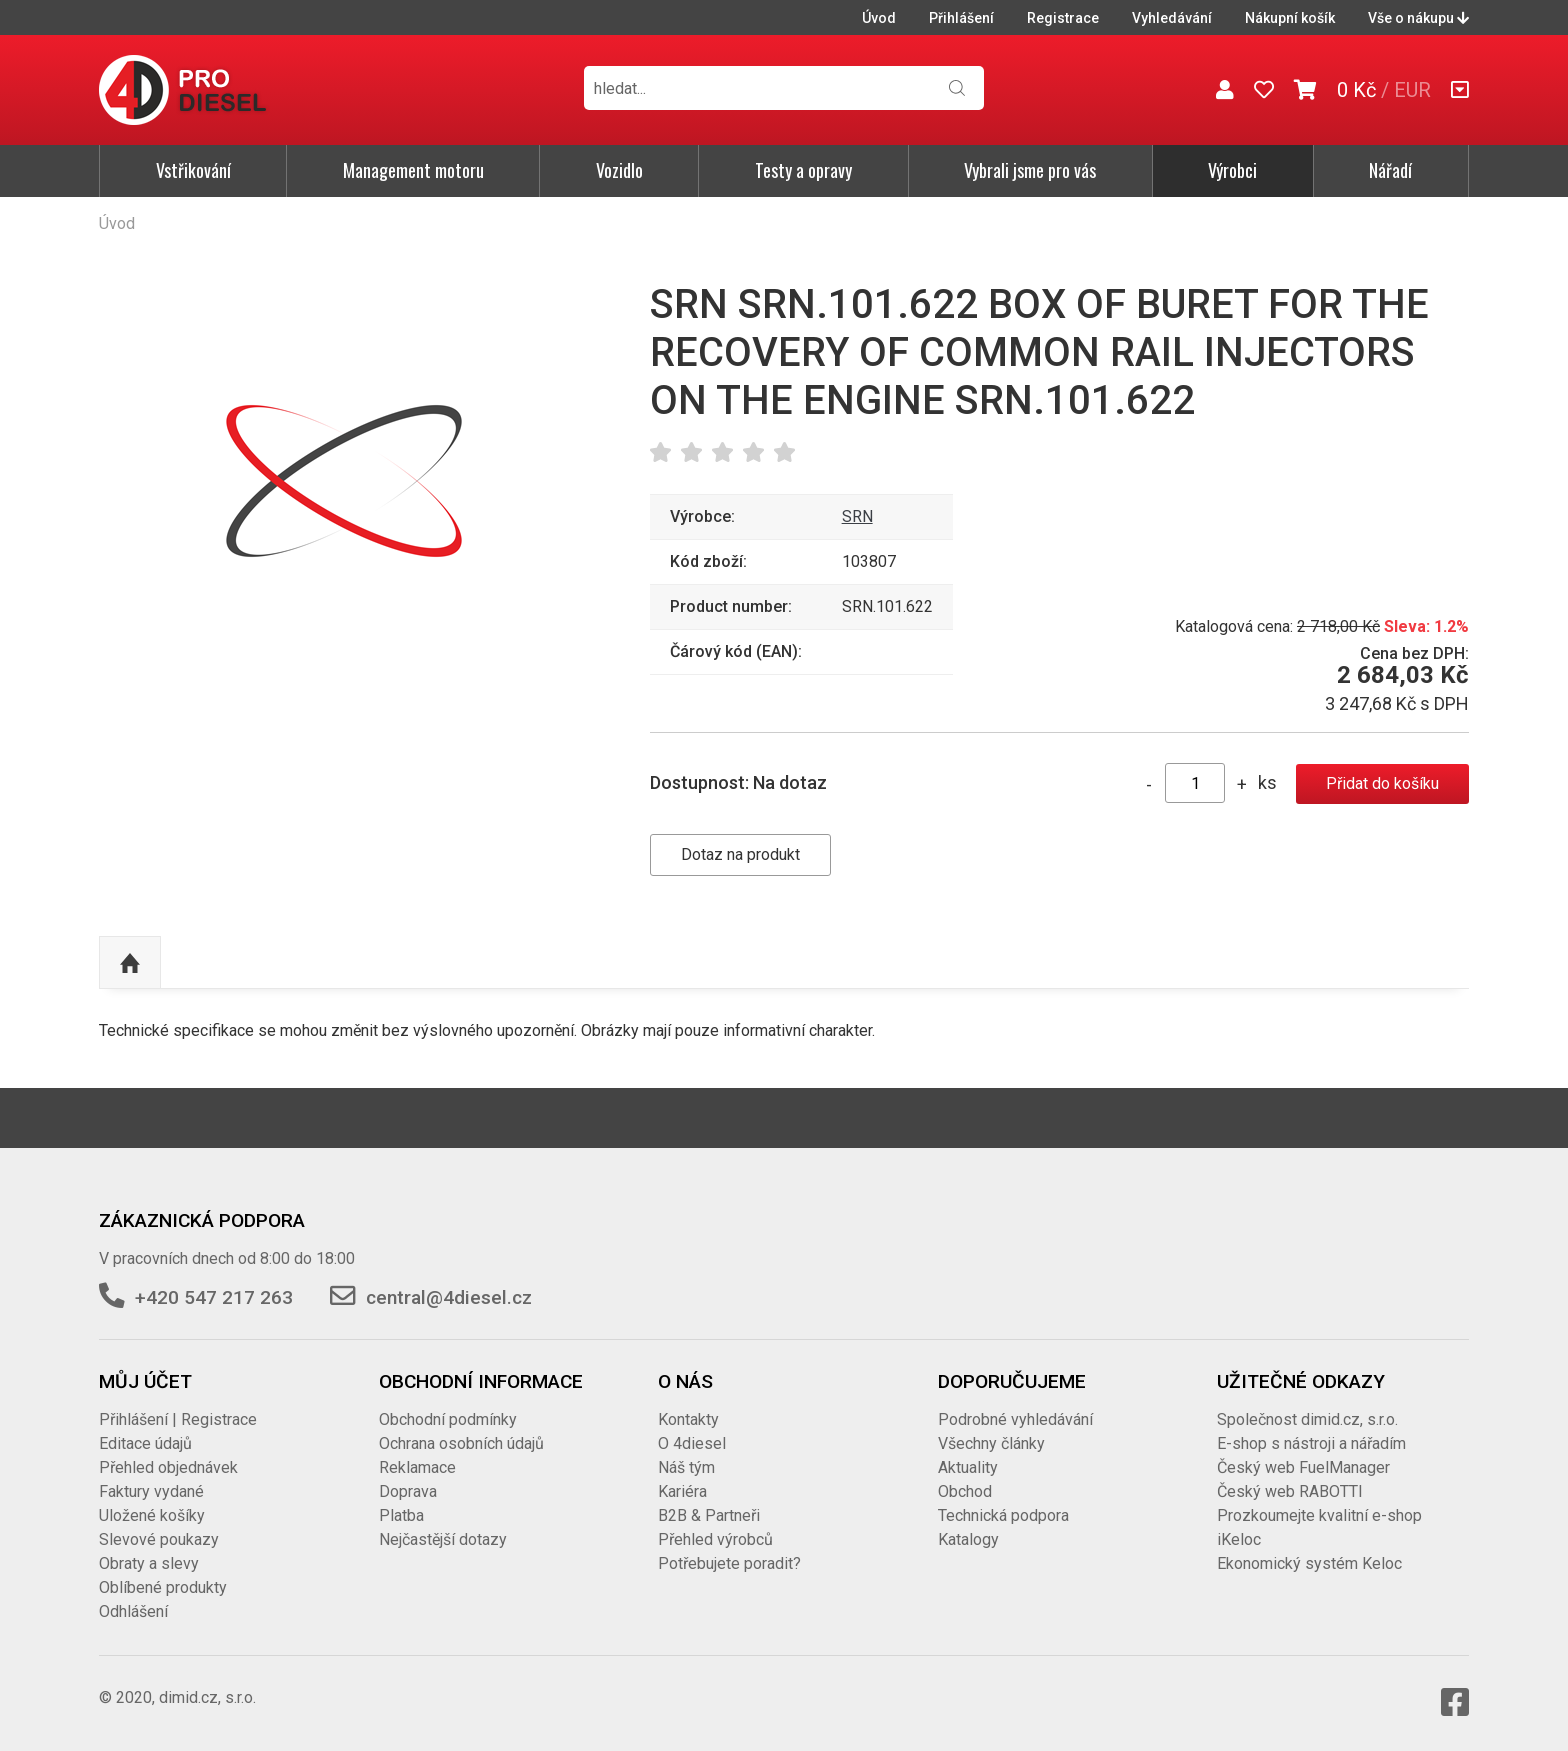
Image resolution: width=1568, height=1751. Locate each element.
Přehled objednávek (168, 1467)
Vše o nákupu (1418, 18)
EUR (1412, 90)
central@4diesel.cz (449, 1297)
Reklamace (417, 1467)
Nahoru (130, 963)
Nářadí (1390, 170)
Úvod (879, 18)
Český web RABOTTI (1290, 1491)
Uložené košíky (152, 1515)
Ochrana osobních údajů (461, 1443)
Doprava (408, 1491)
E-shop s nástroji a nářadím (1311, 1443)
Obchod (965, 1491)
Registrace (1063, 18)
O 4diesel (692, 1443)
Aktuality (968, 1467)
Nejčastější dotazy (443, 1539)
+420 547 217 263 (214, 1297)
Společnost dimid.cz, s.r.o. (1307, 1419)
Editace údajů (145, 1443)
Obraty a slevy (149, 1563)
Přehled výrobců (715, 1539)
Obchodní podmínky (448, 1419)
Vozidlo (619, 170)
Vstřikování (193, 170)
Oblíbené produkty (163, 1587)
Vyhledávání (1172, 18)
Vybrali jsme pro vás (1030, 170)
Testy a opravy (803, 170)
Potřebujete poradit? (729, 1563)
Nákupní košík (1290, 18)
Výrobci (1232, 170)
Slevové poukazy (159, 1539)
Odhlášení (133, 1611)
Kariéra (682, 1491)
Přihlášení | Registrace (178, 1419)
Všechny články (991, 1443)
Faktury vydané (151, 1491)
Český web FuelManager (1303, 1467)
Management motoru (413, 170)
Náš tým (686, 1467)
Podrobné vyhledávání (1015, 1419)
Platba (401, 1515)
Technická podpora (1003, 1515)
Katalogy (968, 1539)
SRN (857, 516)
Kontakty (688, 1419)
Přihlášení (961, 18)
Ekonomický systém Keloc (1309, 1563)
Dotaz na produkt (740, 854)
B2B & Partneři (709, 1515)
